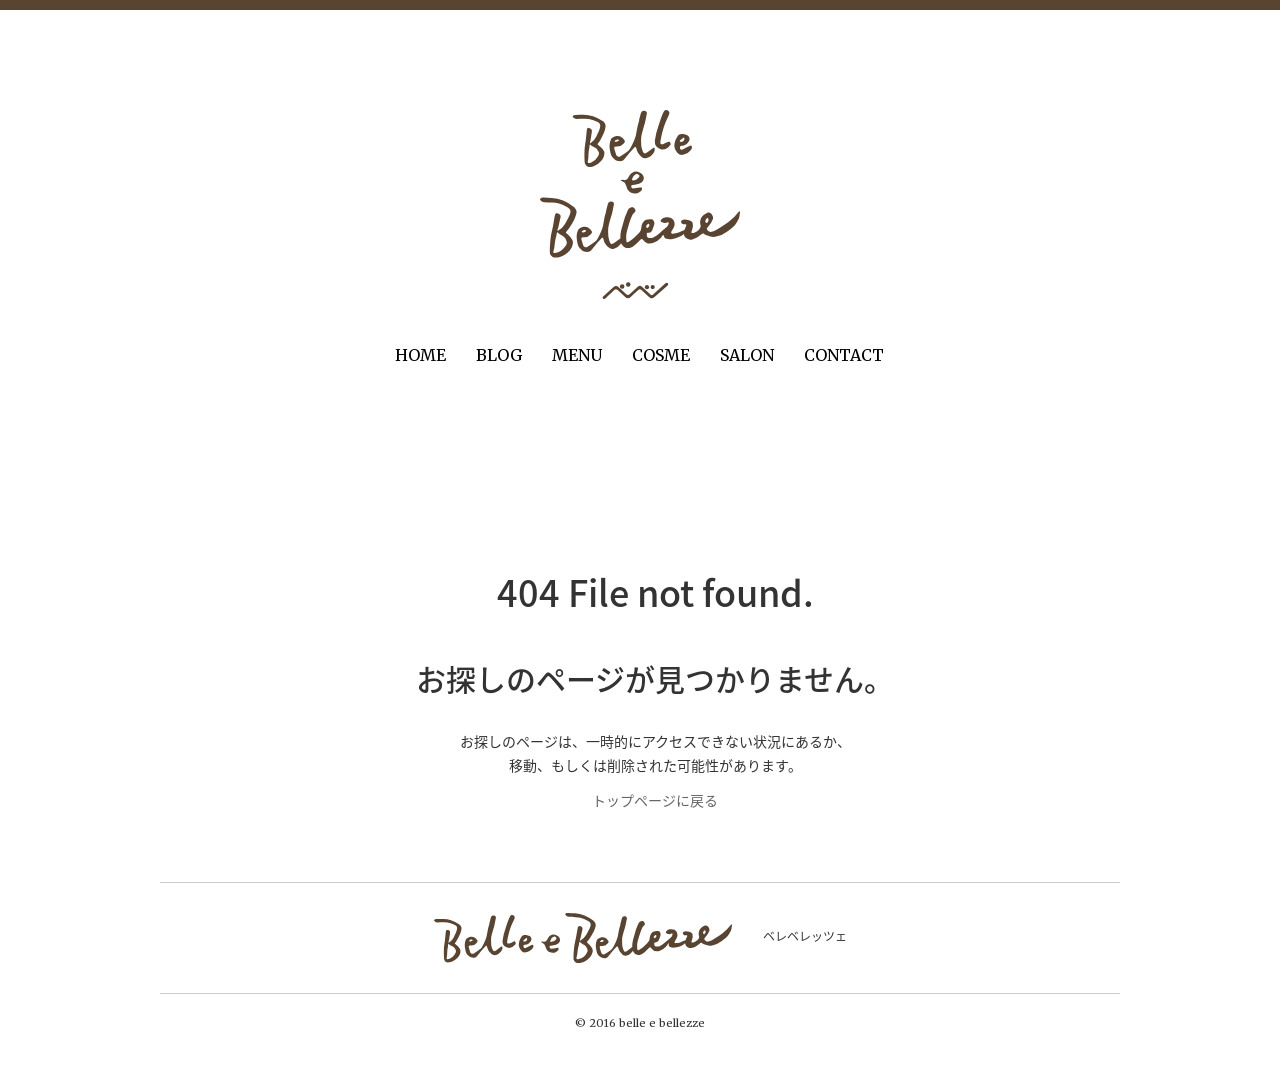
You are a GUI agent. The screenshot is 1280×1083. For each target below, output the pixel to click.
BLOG (499, 355)
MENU (577, 355)
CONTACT (844, 355)
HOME (420, 355)
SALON (747, 355)
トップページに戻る (655, 800)
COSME (661, 355)
